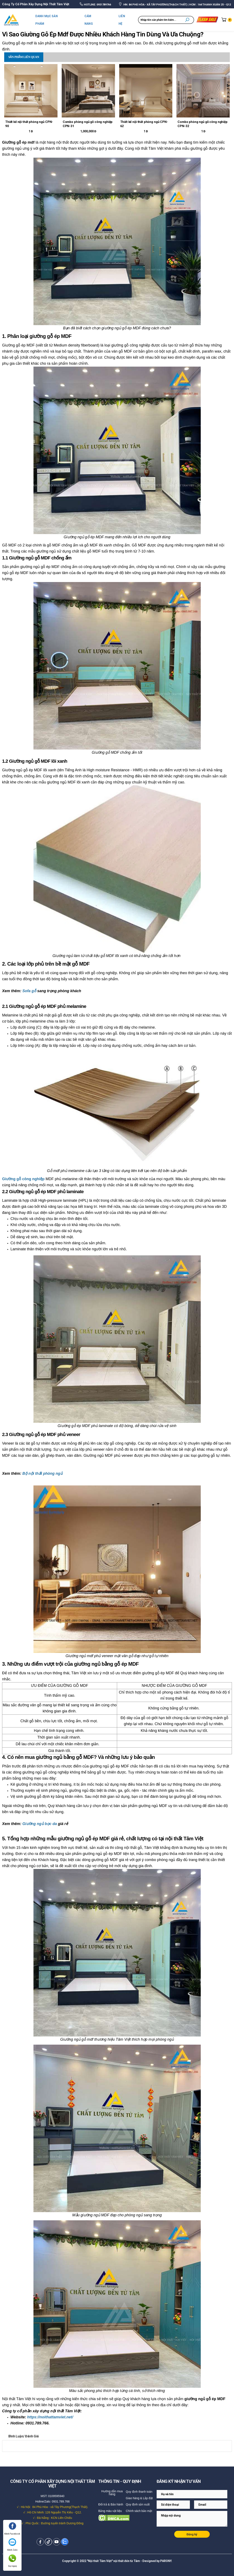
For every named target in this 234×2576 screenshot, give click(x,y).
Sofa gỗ (29, 991)
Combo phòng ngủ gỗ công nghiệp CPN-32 (203, 124)
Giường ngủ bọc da (39, 1824)
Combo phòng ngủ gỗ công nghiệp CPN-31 (88, 124)
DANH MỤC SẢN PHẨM (46, 19)
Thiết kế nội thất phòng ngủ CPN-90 (29, 124)
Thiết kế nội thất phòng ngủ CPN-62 (144, 124)
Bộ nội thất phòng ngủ (42, 1473)
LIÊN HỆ (122, 19)
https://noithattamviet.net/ (50, 2417)
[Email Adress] (192, 2494)
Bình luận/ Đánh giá (23, 2436)
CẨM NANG (88, 19)
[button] (187, 20)
